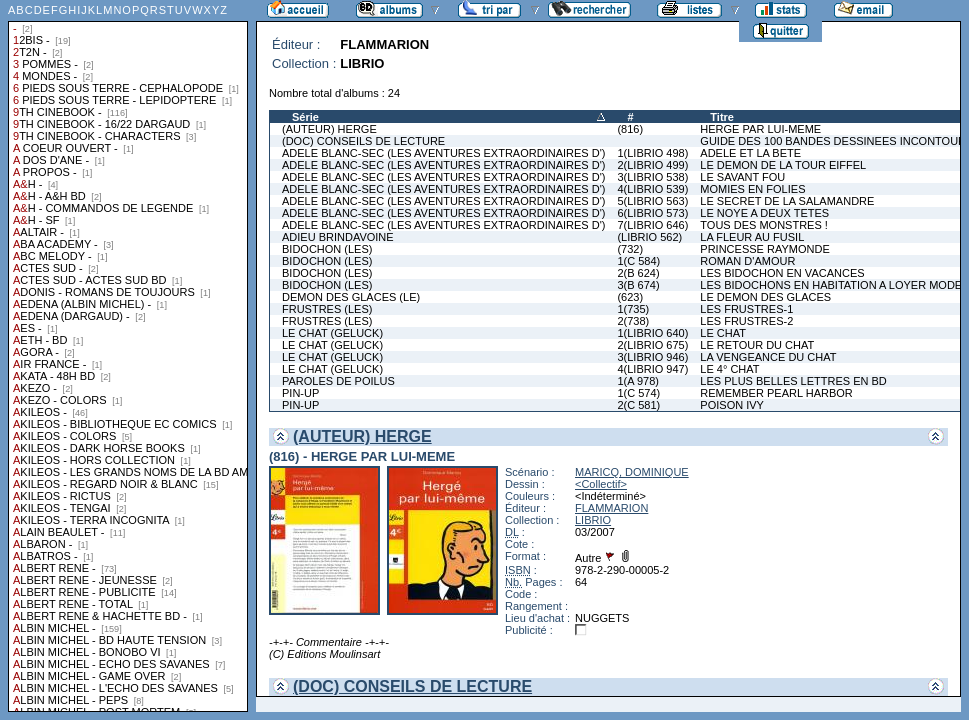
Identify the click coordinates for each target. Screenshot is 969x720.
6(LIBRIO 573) (652, 213)
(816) (630, 129)
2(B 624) (638, 273)
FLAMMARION (611, 508)
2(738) (633, 321)
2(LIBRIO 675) (652, 345)
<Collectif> (601, 484)
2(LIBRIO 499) (652, 165)
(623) (630, 297)
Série (305, 117)
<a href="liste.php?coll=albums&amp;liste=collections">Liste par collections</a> (128, 356)
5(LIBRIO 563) (652, 201)
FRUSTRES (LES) (327, 309)
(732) (630, 249)
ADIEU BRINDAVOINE (338, 237)
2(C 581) (638, 405)
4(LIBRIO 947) (652, 369)
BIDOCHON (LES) (327, 249)
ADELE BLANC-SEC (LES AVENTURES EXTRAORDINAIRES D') (443, 153)
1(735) (633, 309)
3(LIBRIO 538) (652, 177)
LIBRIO (593, 520)
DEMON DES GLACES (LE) (351, 297)
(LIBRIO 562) (649, 237)
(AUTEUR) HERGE (329, 129)
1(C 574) (638, 393)
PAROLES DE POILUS (338, 381)
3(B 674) (638, 285)
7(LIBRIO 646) (652, 225)
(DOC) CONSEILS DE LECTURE (363, 141)
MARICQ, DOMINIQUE (632, 472)
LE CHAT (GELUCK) (332, 333)
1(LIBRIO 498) (652, 153)
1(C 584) (638, 261)
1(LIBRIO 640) (652, 333)
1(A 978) (638, 381)
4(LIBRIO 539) (652, 189)
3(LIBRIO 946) (652, 357)
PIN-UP (300, 393)
